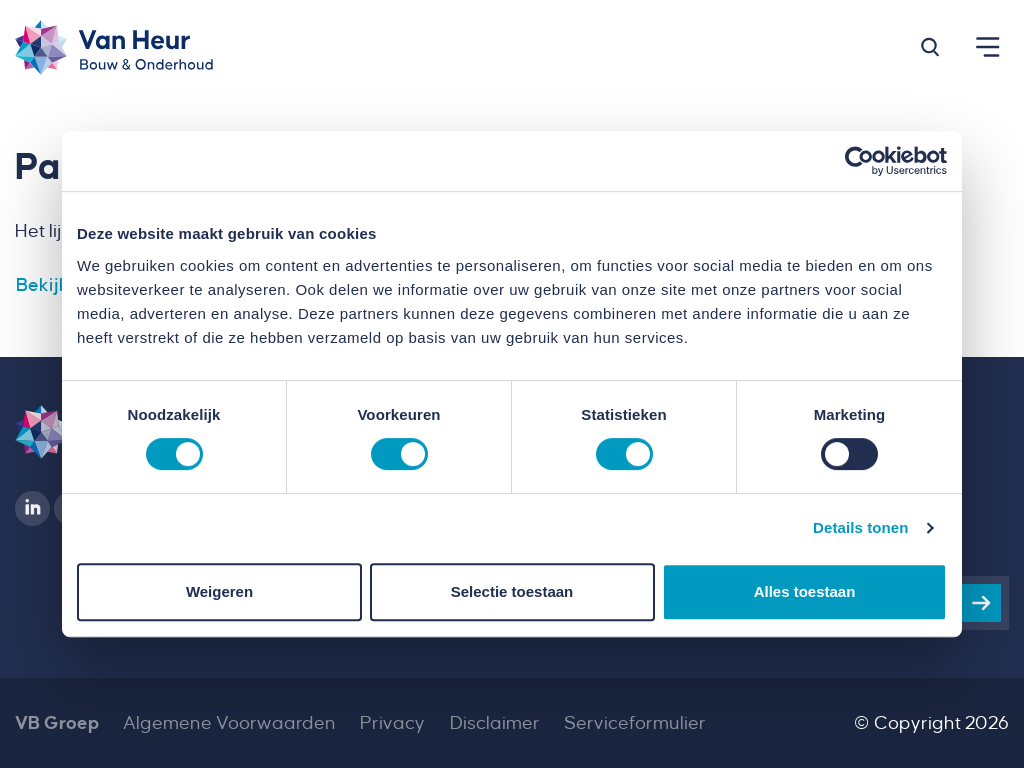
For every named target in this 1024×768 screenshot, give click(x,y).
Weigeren (219, 591)
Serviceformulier (635, 723)
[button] (930, 47)
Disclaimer (495, 723)
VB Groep (57, 723)
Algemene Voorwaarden (229, 723)
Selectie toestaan (512, 591)
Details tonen (860, 527)
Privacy (392, 723)
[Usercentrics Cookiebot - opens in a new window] (859, 161)
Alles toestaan (805, 591)
